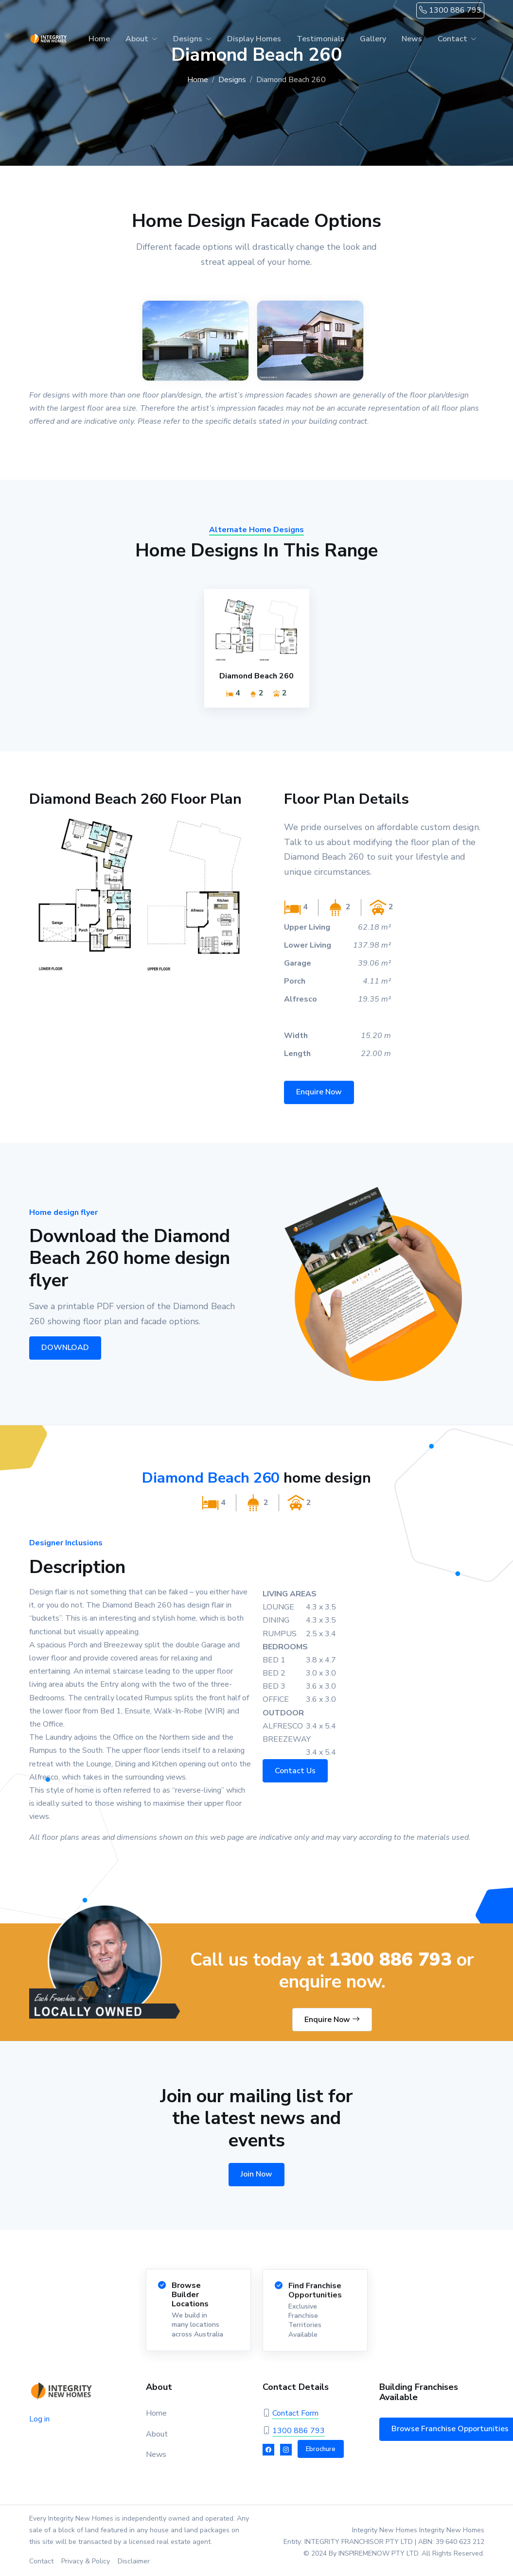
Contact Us (303, 1770)
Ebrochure (321, 2449)
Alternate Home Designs (256, 538)
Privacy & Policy (85, 2561)
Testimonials (320, 39)
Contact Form (295, 2413)
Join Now (256, 2174)
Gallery (373, 39)
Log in (39, 2419)
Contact (452, 39)
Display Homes (254, 39)
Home (99, 39)
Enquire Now (319, 1100)
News (412, 39)
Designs (187, 39)
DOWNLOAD (59, 1347)
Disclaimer (134, 2561)
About (136, 39)
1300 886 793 (450, 10)
